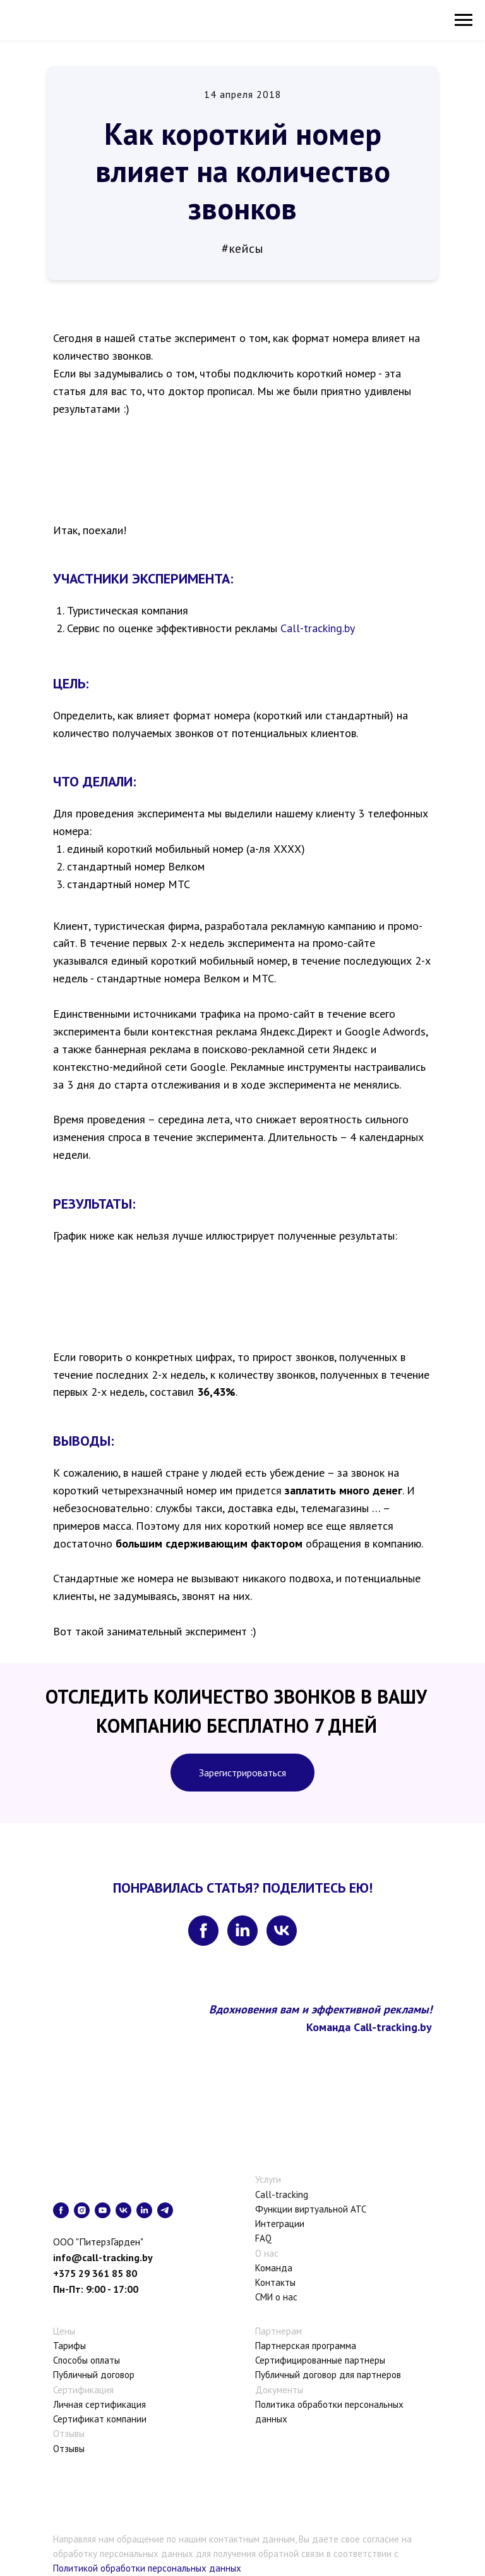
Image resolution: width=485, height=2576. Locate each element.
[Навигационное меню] (463, 20)
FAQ (263, 2238)
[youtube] (103, 2210)
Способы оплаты (86, 2360)
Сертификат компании (100, 2419)
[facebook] (203, 1930)
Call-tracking (281, 2194)
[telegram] (165, 2210)
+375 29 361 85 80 (95, 2273)
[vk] (281, 1930)
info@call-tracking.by (103, 2257)
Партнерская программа (305, 2346)
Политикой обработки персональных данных (147, 2568)
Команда (273, 2268)
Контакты (275, 2282)
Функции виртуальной (301, 2209)
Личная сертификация (99, 2404)
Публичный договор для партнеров (328, 2375)
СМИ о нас (276, 2297)
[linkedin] (242, 1930)
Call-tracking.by (317, 628)
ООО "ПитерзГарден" (98, 2241)
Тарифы (69, 2346)
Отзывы (69, 2449)
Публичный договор (94, 2375)
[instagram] (82, 2210)
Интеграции (279, 2224)
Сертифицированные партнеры (320, 2360)
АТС (358, 2209)
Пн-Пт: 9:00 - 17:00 (95, 2289)
